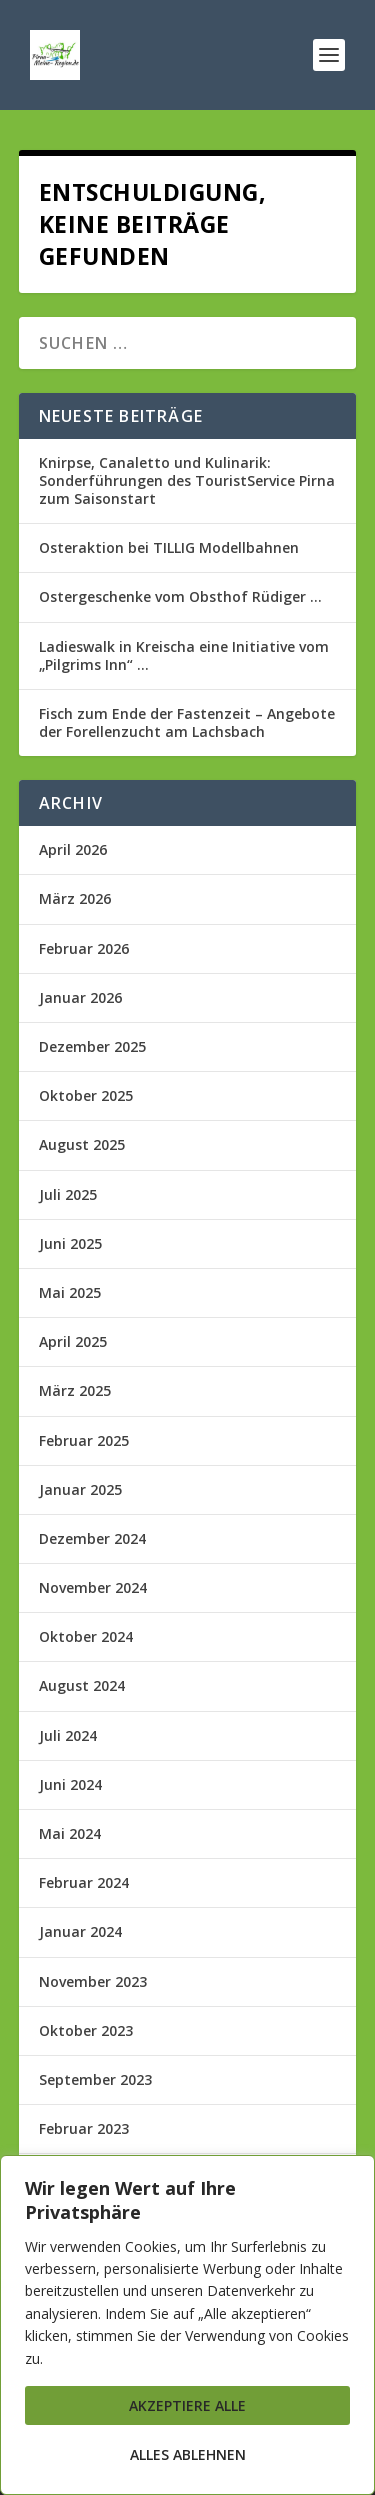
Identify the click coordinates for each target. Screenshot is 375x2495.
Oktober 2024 (86, 1636)
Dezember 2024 (92, 1538)
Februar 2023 (84, 2128)
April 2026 (73, 849)
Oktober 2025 (86, 1095)
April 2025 (73, 1341)
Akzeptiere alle (187, 2405)
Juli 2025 (68, 1194)
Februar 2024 (84, 1882)
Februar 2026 (84, 948)
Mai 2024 (70, 1833)
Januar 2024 (80, 1931)
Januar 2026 (80, 997)
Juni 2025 (70, 1243)
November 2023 (93, 1981)
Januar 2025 (80, 1489)
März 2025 (75, 1390)
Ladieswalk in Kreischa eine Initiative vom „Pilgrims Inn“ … (184, 655)
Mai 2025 (70, 1292)
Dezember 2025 (92, 1046)
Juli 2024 (68, 1735)
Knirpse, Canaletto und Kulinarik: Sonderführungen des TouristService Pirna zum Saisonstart (187, 480)
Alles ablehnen (188, 2454)
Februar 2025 (84, 1440)
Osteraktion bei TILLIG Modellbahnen (169, 547)
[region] (187, 2325)
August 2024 (82, 1685)
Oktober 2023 (86, 2030)
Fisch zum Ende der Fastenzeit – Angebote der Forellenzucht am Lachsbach (187, 722)
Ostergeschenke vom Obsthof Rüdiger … (180, 596)
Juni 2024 (70, 1784)
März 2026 (75, 898)
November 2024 (93, 1587)
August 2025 (82, 1144)
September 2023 (95, 2079)
